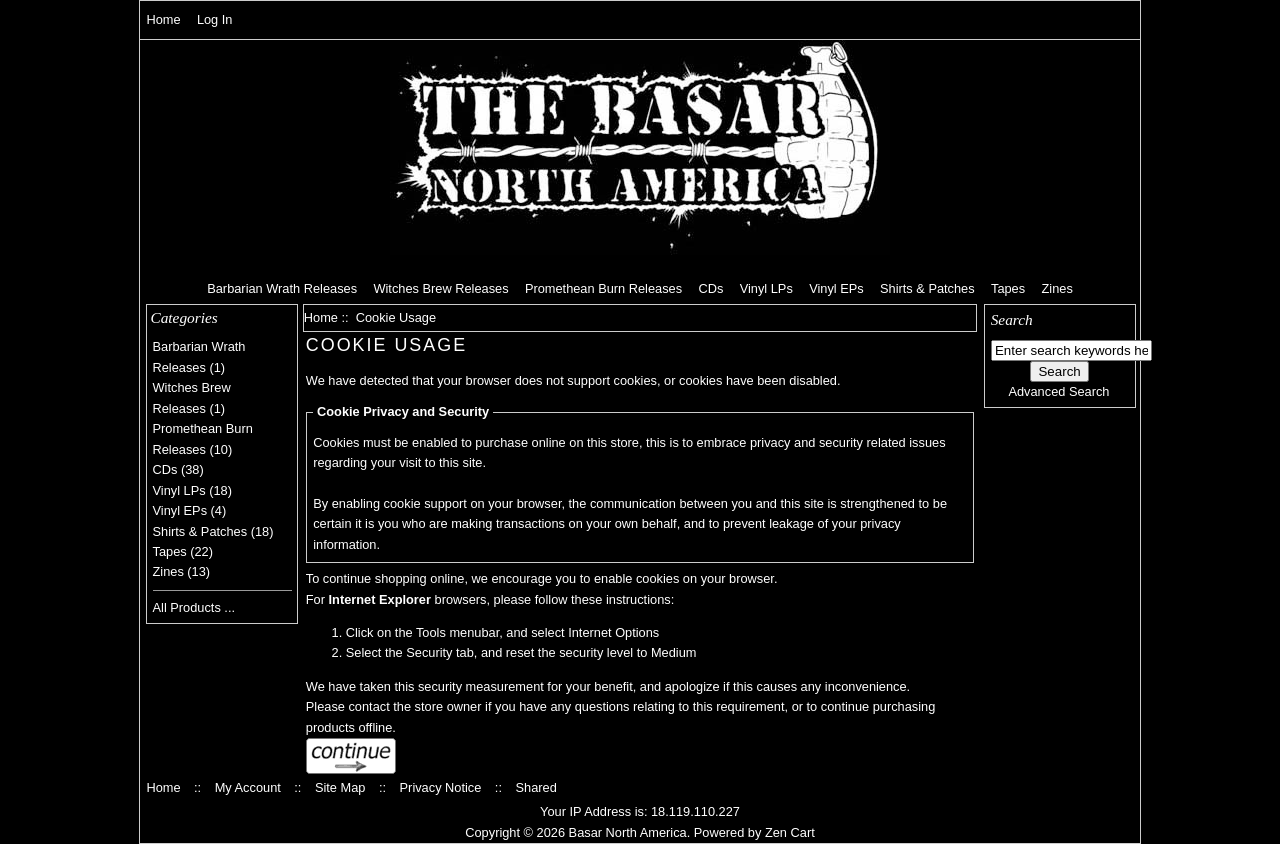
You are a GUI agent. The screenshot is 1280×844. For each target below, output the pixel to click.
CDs (710, 288)
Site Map (340, 787)
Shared (535, 787)
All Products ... (194, 607)
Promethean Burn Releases (603, 288)
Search (1012, 319)
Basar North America (628, 832)
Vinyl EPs (836, 288)
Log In (215, 19)
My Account (248, 787)
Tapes (1008, 288)
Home (163, 19)
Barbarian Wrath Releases (282, 288)
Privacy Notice (441, 787)
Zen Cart (790, 832)
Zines (1056, 288)
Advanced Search (1058, 391)
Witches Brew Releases (440, 288)
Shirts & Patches (927, 288)
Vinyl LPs (766, 288)
